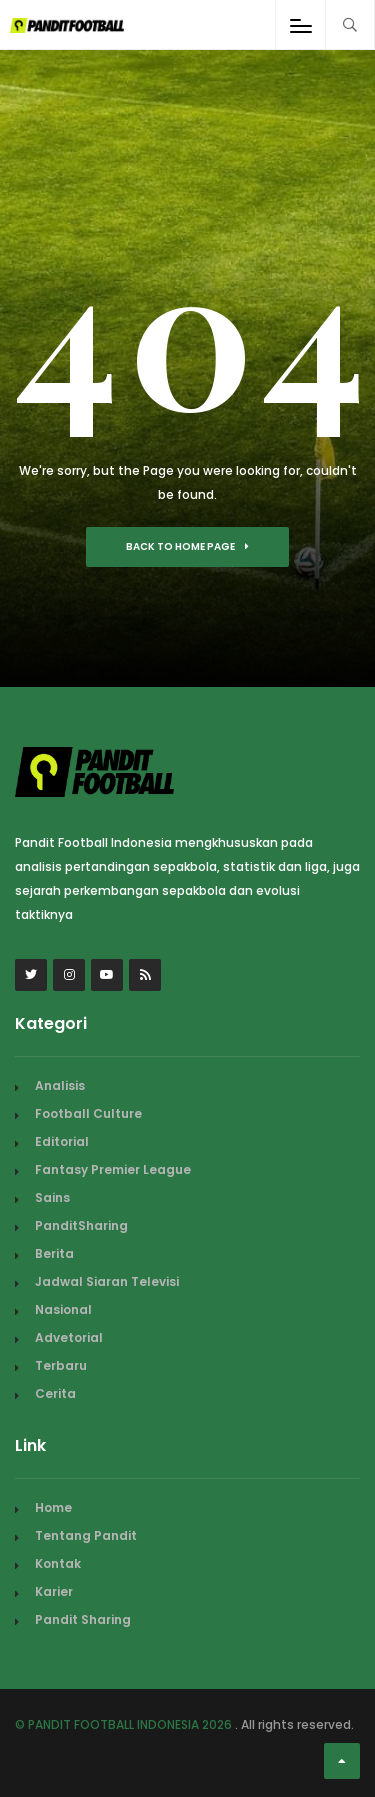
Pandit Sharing (83, 1619)
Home (53, 1507)
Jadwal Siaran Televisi (107, 1281)
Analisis (60, 1085)
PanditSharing (81, 1225)
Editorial (62, 1141)
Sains (52, 1197)
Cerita (55, 1393)
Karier (54, 1591)
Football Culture (88, 1113)
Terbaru (61, 1365)
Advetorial (69, 1337)
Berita (54, 1253)
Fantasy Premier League (113, 1169)
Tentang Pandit (86, 1535)
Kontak (58, 1563)
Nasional (63, 1309)
